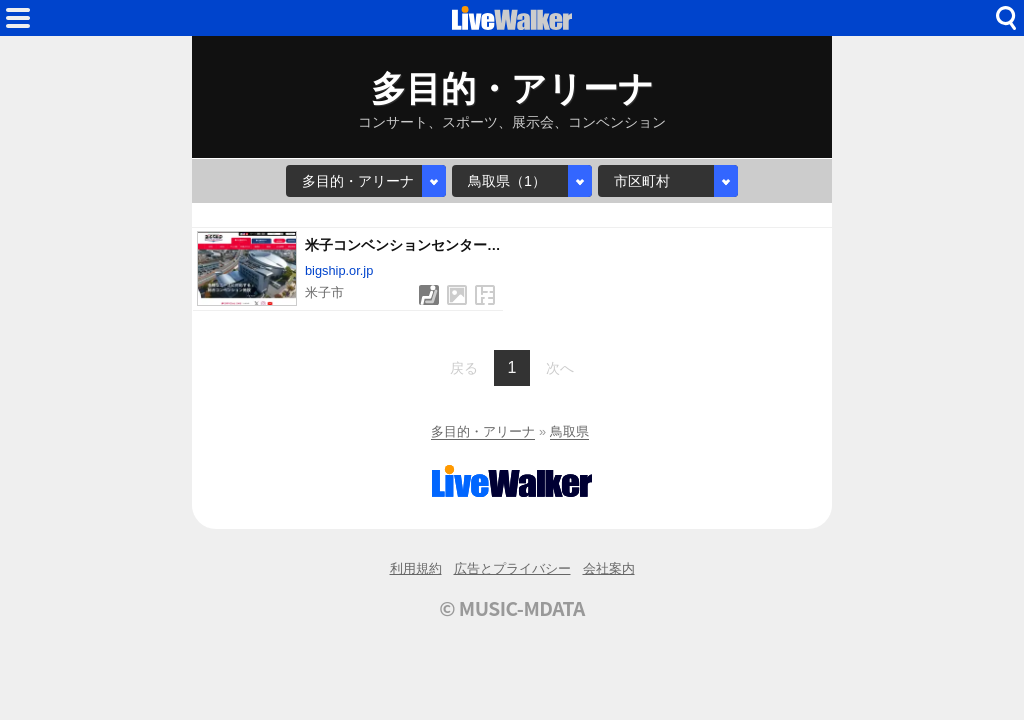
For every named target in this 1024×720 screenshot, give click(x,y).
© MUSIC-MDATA (512, 608)
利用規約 (416, 568)
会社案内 (609, 568)
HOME (512, 18)
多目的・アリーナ (483, 431)
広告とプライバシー (512, 568)
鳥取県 (569, 431)
